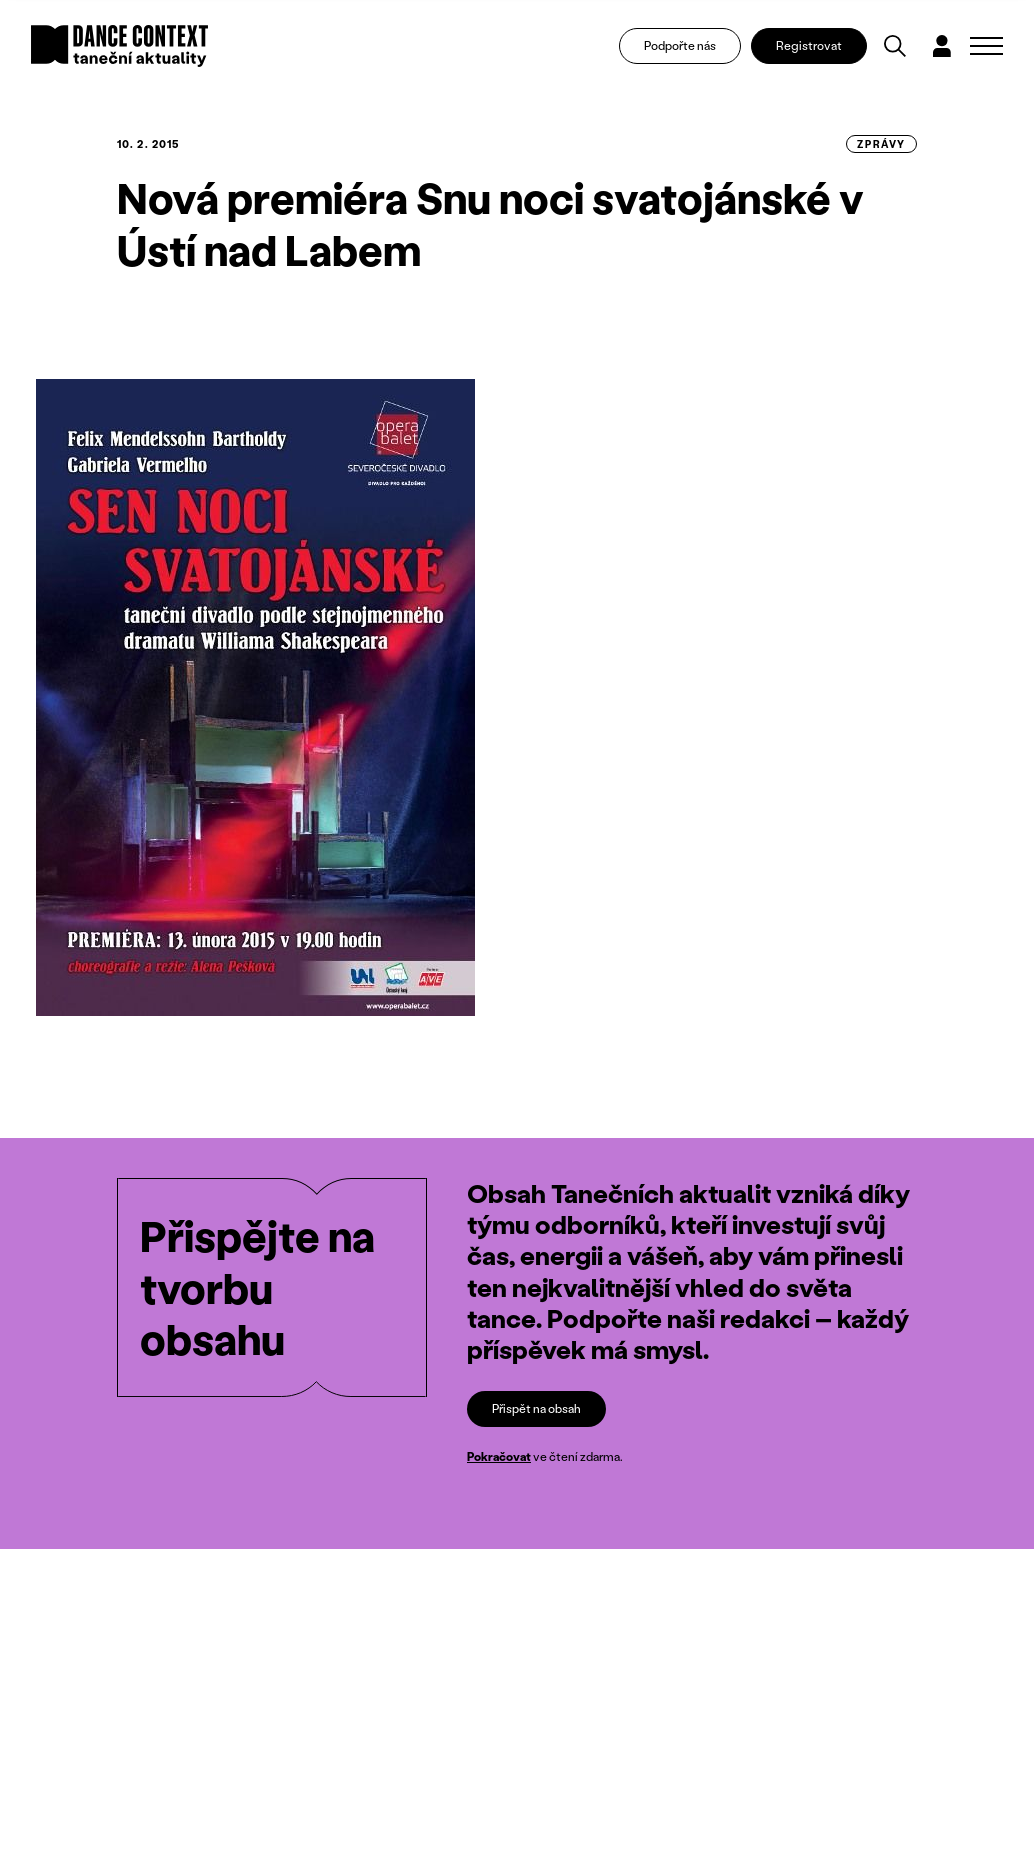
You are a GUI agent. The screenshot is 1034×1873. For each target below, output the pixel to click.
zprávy (881, 144)
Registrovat (809, 45)
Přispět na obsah (536, 1408)
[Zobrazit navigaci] (986, 46)
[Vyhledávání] (895, 46)
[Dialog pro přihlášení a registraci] (942, 46)
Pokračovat (499, 1457)
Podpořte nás (680, 45)
